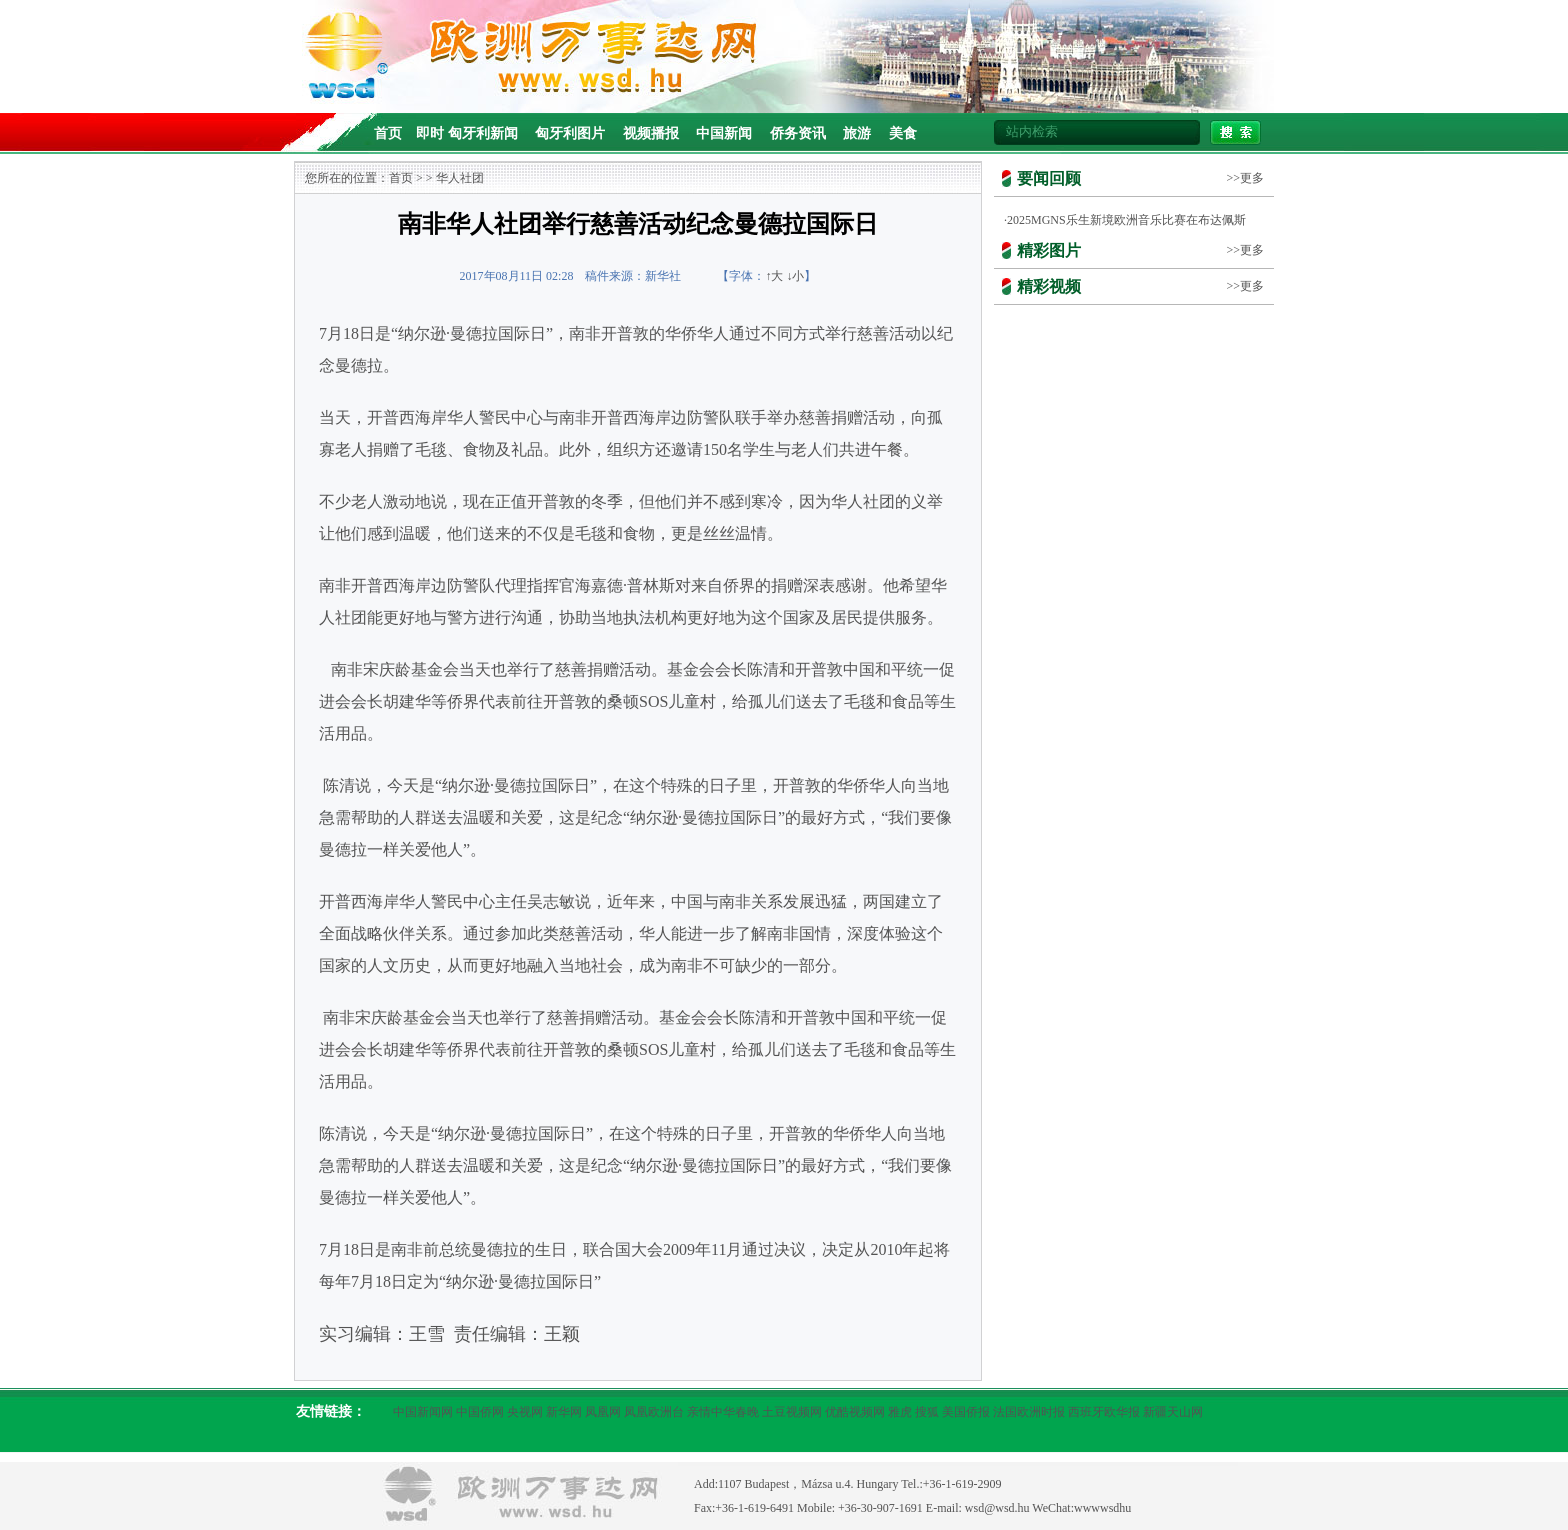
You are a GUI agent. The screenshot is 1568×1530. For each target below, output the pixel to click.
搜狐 (927, 1412)
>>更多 (1245, 178)
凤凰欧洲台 (654, 1412)
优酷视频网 (855, 1412)
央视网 (525, 1412)
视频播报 (651, 133)
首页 (388, 133)
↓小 (795, 276)
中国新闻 (724, 133)
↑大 (774, 276)
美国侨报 (966, 1412)
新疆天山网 (1173, 1412)
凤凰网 (603, 1412)
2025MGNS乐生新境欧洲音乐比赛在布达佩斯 (1126, 220)
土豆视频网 (792, 1412)
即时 (430, 133)
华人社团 (460, 178)
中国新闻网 (423, 1412)
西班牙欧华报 (1104, 1412)
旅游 (857, 133)
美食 (903, 133)
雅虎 (900, 1412)
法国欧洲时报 (1029, 1412)
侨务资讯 (798, 133)
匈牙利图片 (570, 133)
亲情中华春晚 (723, 1412)
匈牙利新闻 (483, 133)
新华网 (564, 1412)
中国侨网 (480, 1412)
